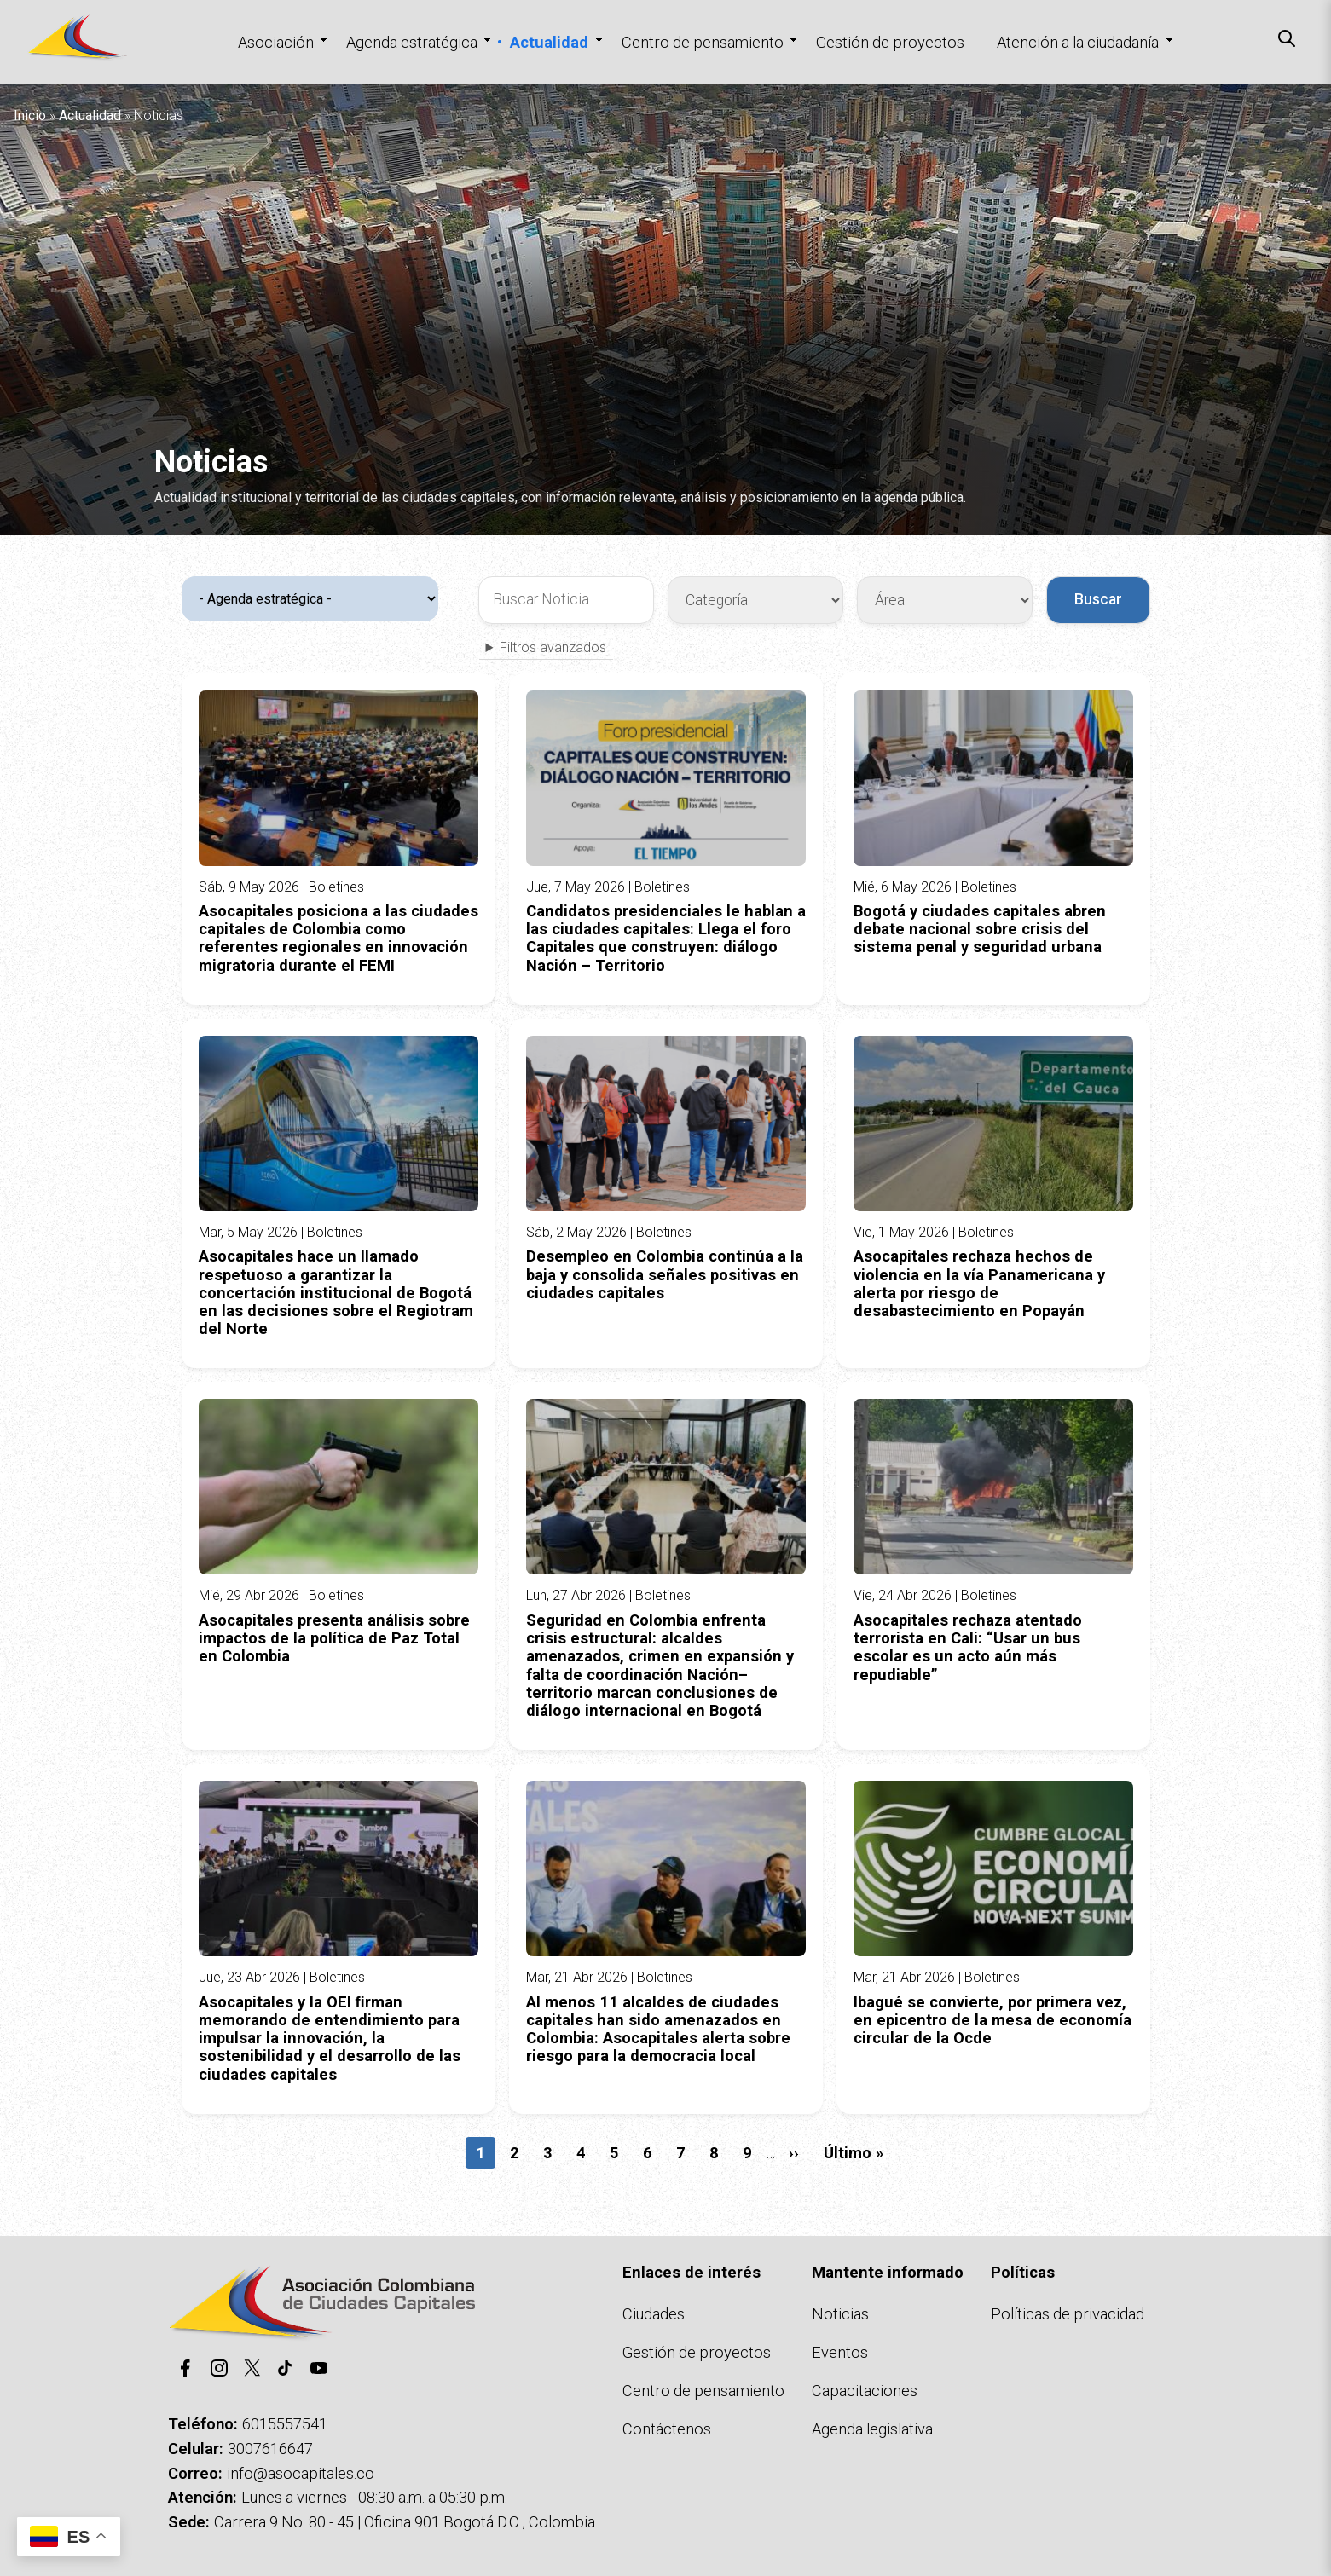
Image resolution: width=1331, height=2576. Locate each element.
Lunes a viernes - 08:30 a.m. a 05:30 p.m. (374, 2497)
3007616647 (270, 2449)
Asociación (276, 42)
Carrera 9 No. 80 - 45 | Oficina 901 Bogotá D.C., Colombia (404, 2522)
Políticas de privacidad (1067, 2314)
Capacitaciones (864, 2391)
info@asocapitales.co (300, 2473)
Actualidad (549, 42)
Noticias (840, 2314)
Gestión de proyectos (890, 42)
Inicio (30, 115)
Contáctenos (666, 2429)
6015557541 (284, 2424)
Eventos (840, 2352)
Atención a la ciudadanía (1078, 42)
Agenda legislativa (872, 2429)
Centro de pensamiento (703, 42)
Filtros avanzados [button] (553, 648)
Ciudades (653, 2314)
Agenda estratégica (411, 42)
